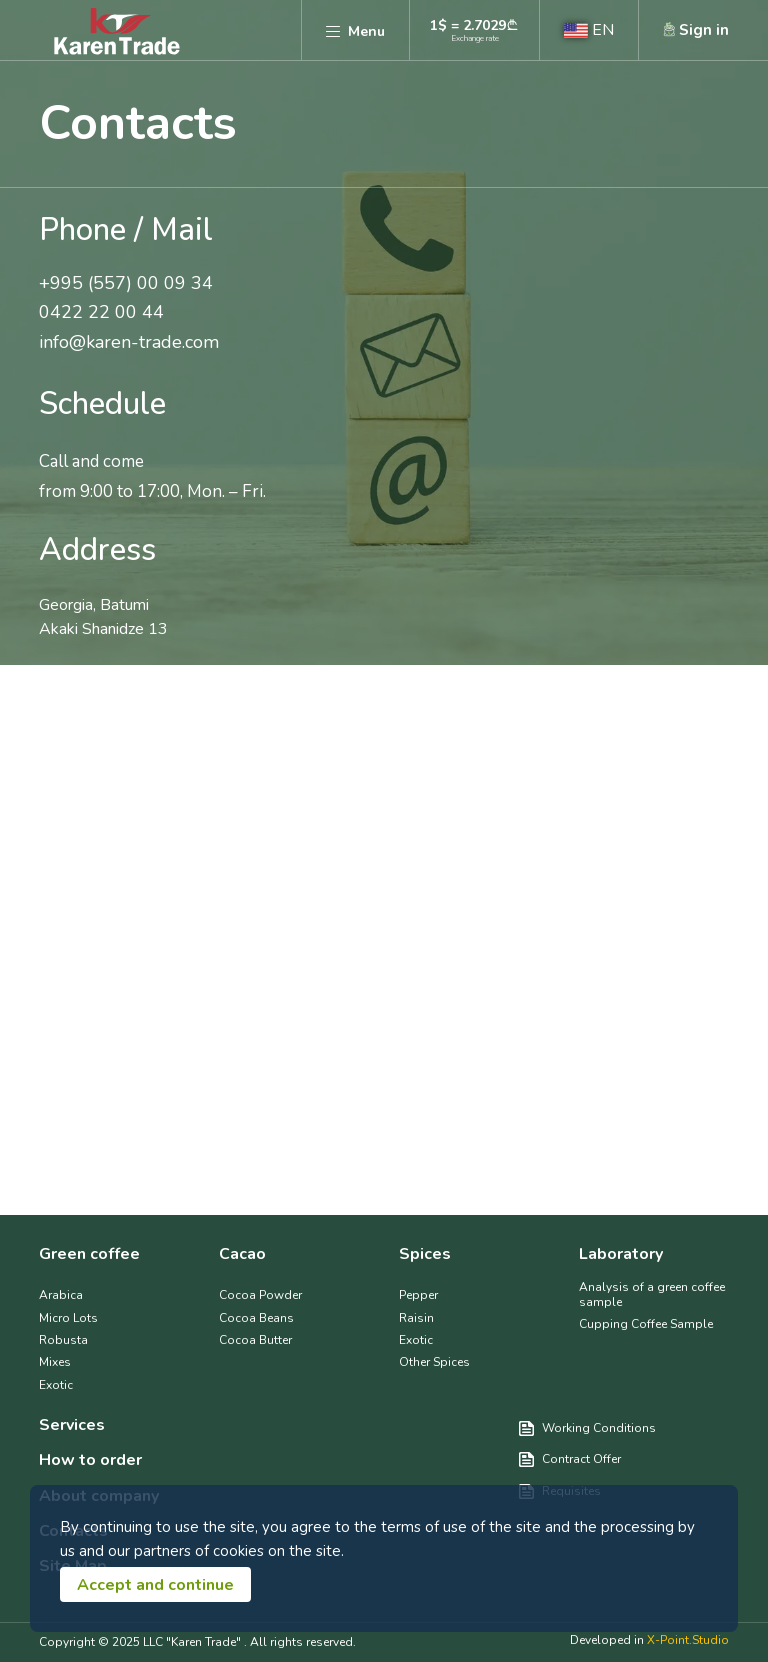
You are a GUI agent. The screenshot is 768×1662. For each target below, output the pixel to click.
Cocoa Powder (260, 1295)
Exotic (56, 1385)
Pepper (418, 1295)
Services (72, 1425)
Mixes (55, 1362)
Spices (425, 1254)
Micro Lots (68, 1318)
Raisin (416, 1318)
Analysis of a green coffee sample (652, 1294)
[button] (589, 30)
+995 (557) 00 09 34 (126, 284)
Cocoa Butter (255, 1340)
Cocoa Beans (256, 1318)
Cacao (242, 1254)
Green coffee (89, 1254)
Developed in (649, 1640)
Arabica (61, 1295)
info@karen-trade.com (129, 343)
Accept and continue (155, 1585)
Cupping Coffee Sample (646, 1324)
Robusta (63, 1340)
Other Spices (434, 1362)
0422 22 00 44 (101, 313)
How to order (90, 1460)
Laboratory (621, 1254)
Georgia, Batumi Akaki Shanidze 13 (103, 617)
